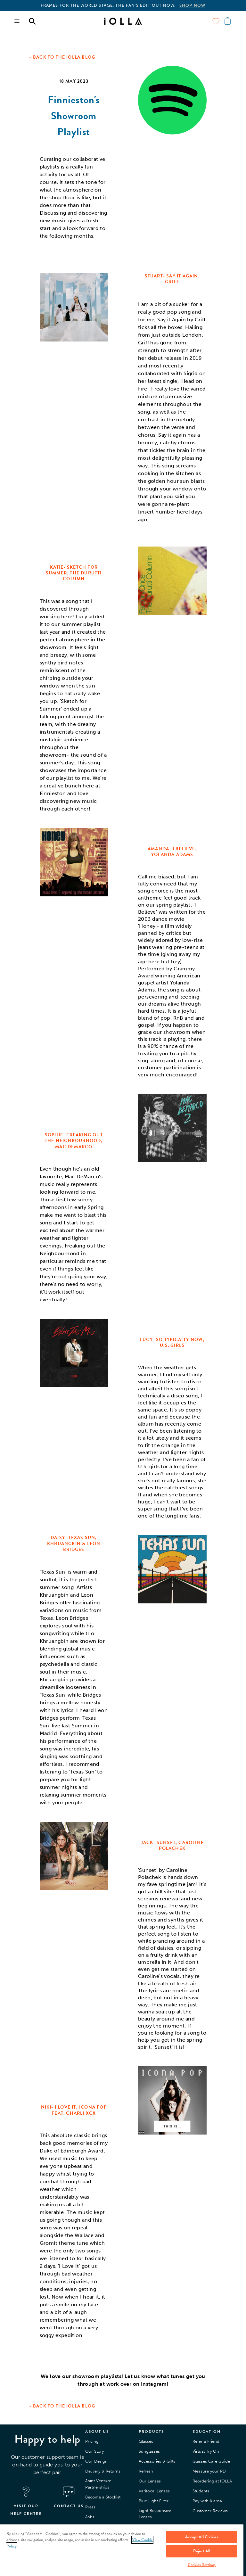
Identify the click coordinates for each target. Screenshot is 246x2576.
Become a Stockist (102, 2497)
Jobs (89, 2516)
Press (90, 2507)
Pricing (92, 2441)
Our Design (96, 2461)
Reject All (201, 2551)
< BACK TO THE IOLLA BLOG (62, 57)
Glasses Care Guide (211, 2461)
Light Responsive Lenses (155, 2513)
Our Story (94, 2451)
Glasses (146, 2441)
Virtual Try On (206, 2451)
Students (201, 2491)
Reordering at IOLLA (212, 2481)
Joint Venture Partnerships (98, 2484)
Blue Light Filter (153, 2500)
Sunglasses (149, 2451)
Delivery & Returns (102, 2471)
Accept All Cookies (201, 2537)
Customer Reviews (210, 2510)
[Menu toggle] (17, 21)
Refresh (146, 2471)
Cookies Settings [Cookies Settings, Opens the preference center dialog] (202, 2565)
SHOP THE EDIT (208, 5)
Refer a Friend (206, 2441)
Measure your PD (209, 2471)
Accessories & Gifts (157, 2461)
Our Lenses (150, 2481)
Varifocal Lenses (154, 2491)
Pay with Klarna (207, 2500)
